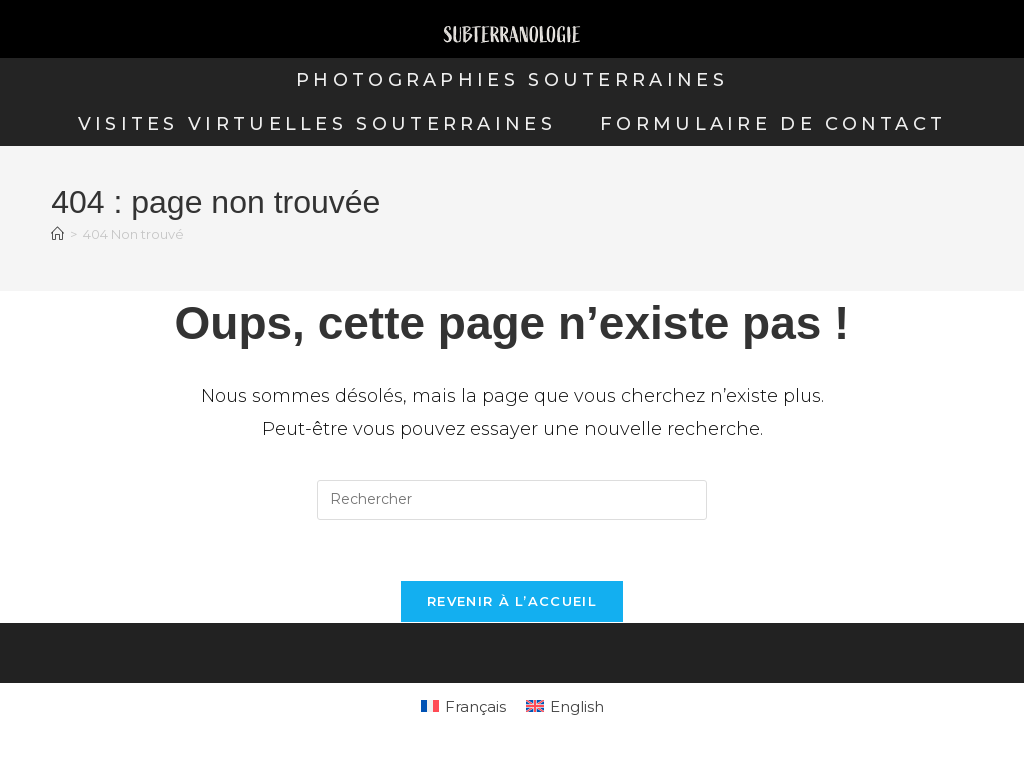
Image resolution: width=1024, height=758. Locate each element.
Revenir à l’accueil (512, 601)
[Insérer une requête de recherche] (512, 500)
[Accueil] (57, 234)
